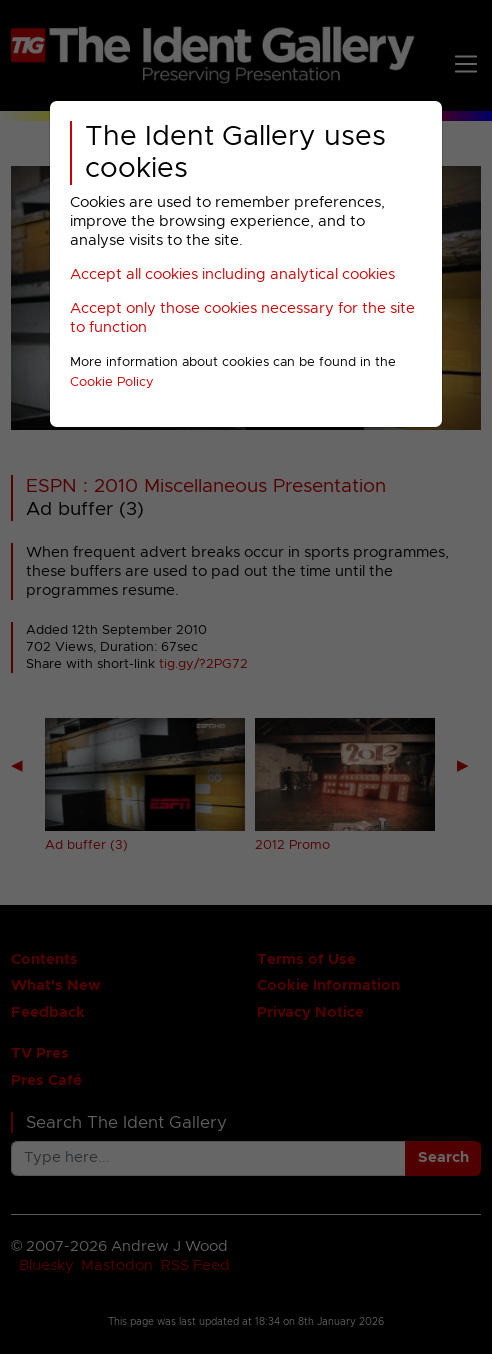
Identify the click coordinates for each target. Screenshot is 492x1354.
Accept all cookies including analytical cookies (232, 274)
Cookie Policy (112, 382)
